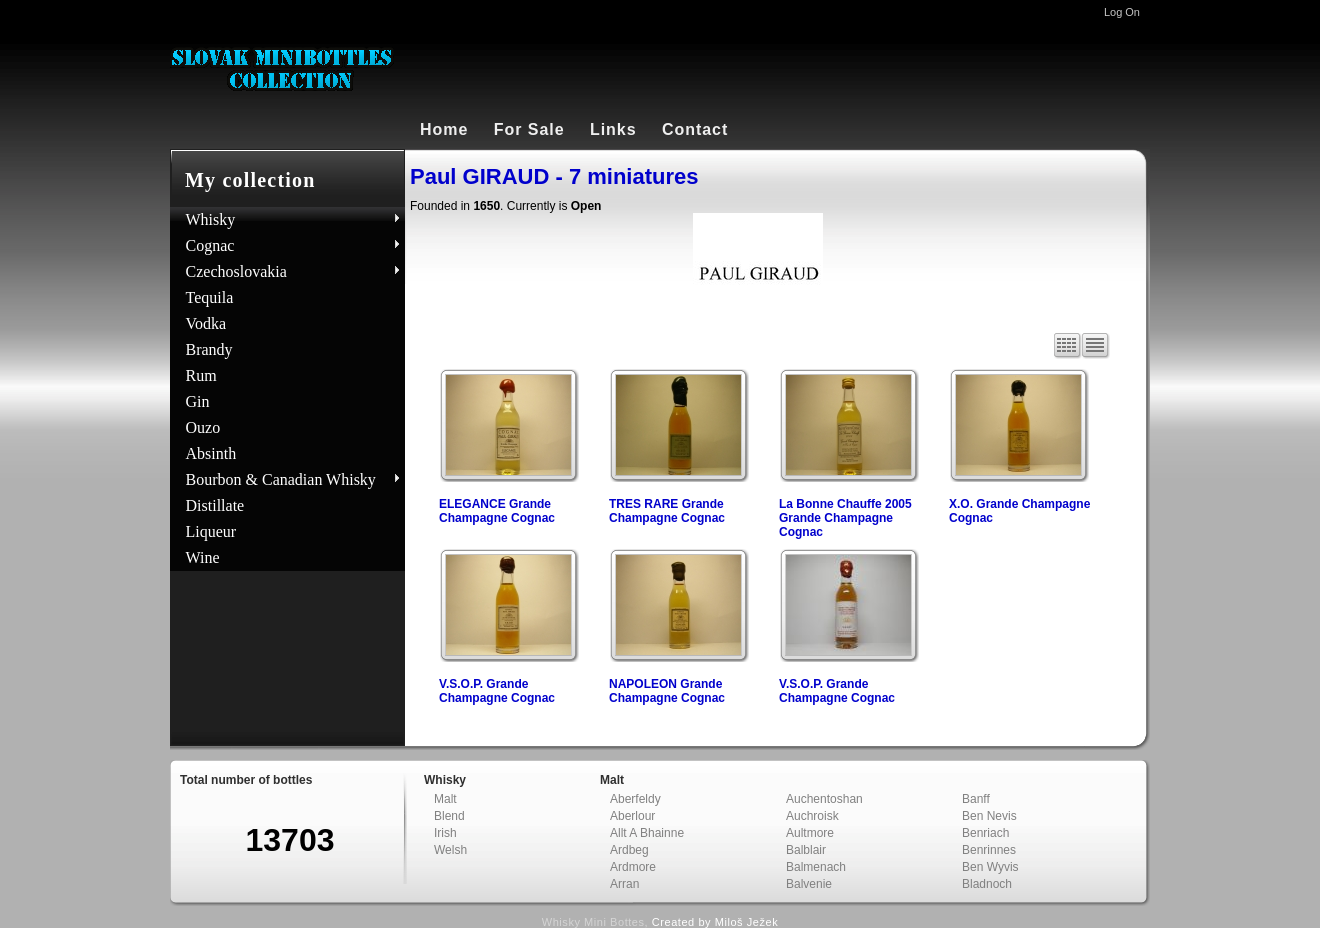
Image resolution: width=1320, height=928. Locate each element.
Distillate (215, 505)
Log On (1122, 12)
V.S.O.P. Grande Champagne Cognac (497, 691)
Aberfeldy (635, 799)
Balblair (806, 850)
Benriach (985, 833)
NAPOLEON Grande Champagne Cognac (667, 691)
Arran (624, 884)
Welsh (450, 850)
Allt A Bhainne (647, 833)
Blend (449, 816)
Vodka (206, 323)
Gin (198, 401)
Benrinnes (989, 850)
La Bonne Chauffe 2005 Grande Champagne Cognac (845, 518)
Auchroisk (812, 816)
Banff (976, 799)
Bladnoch (987, 884)
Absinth (211, 453)
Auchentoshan (824, 799)
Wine (203, 557)
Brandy (209, 349)
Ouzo (203, 427)
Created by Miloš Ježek (715, 922)
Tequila (210, 297)
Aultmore (810, 833)
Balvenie (809, 884)
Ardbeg (629, 850)
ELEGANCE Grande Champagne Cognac (497, 511)
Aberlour (632, 816)
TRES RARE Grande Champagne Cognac (667, 511)
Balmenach (816, 867)
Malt (445, 799)
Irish (445, 833)
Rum (201, 375)
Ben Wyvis (990, 867)
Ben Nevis (989, 816)
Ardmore (633, 867)
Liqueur (211, 531)
